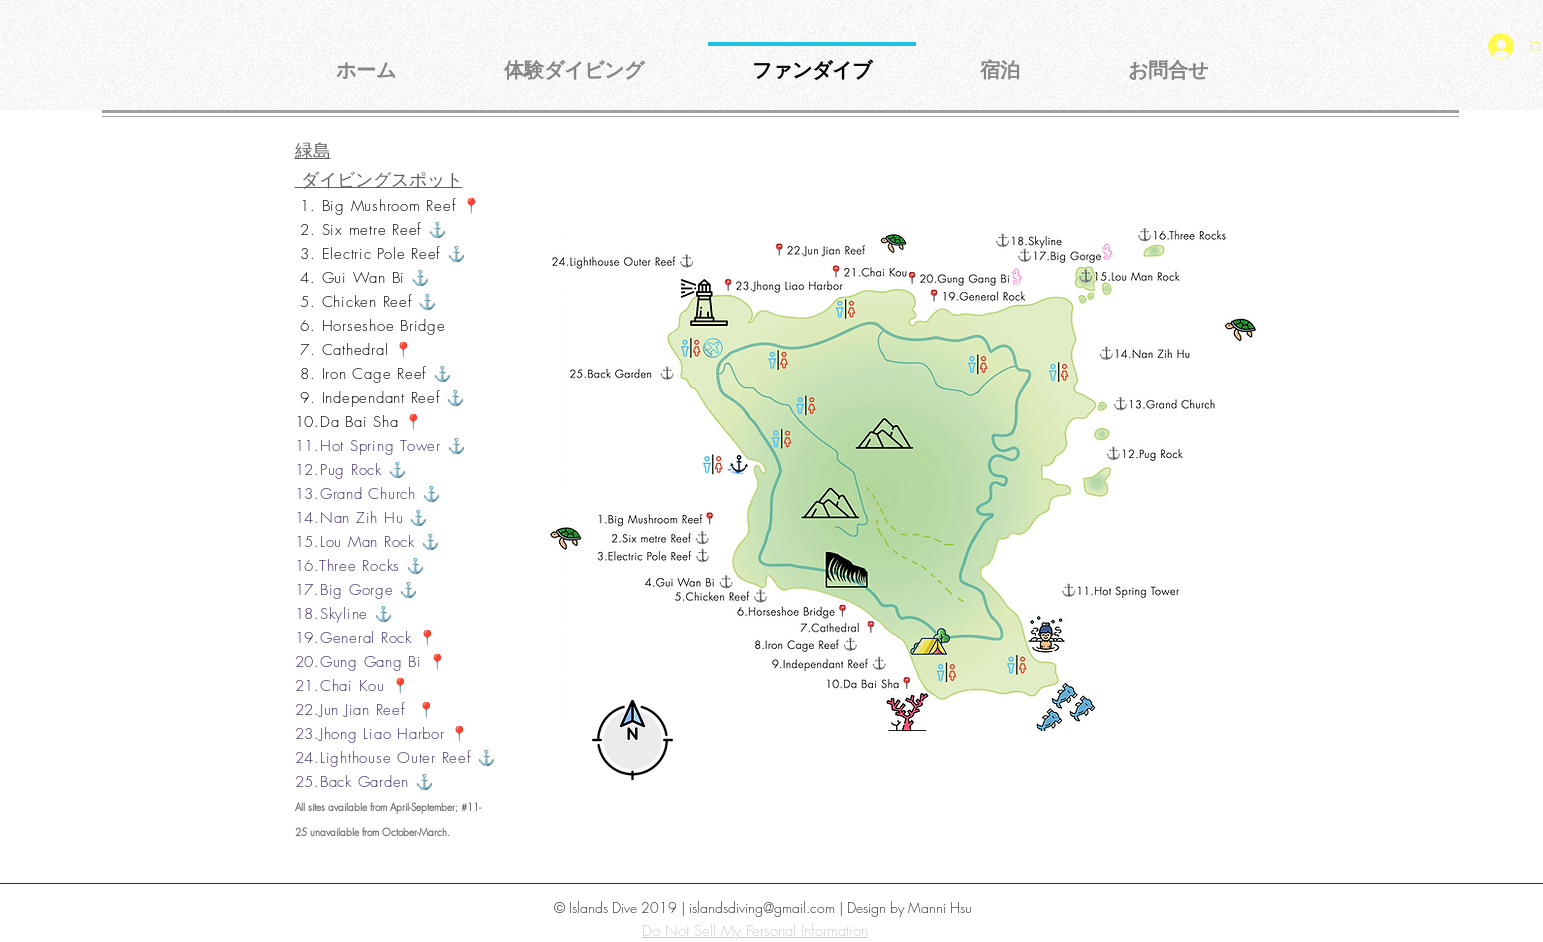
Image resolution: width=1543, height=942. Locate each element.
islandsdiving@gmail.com (762, 907)
